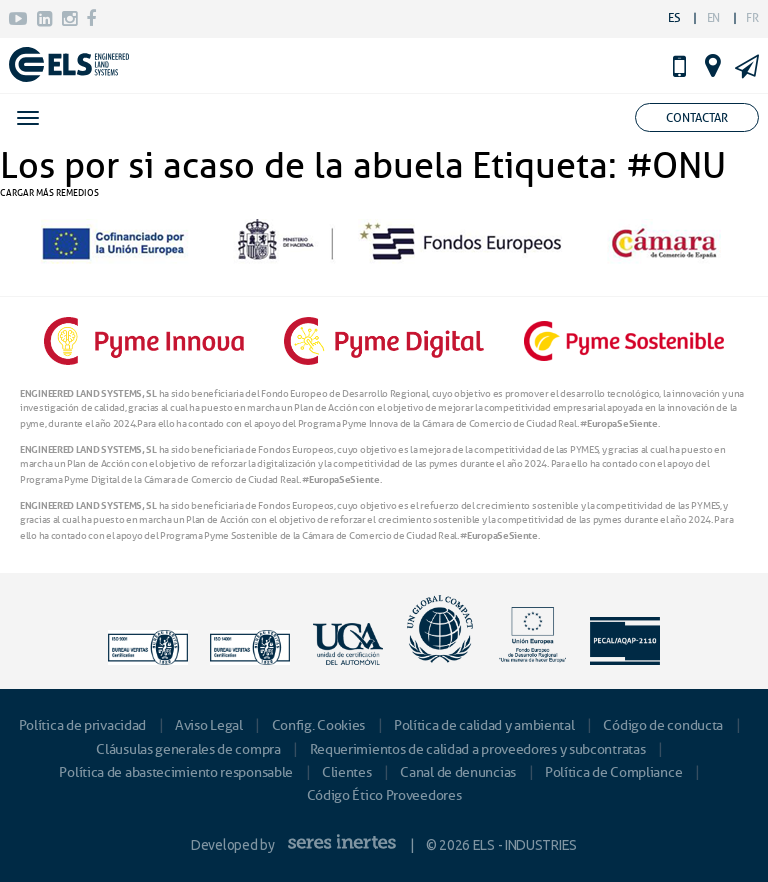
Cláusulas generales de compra (188, 749)
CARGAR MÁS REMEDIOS (49, 192)
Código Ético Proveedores (384, 795)
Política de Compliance (613, 772)
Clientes (347, 772)
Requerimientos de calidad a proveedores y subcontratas (478, 749)
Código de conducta (663, 725)
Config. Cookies (319, 725)
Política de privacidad (82, 725)
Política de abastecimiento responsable (176, 772)
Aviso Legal (209, 725)
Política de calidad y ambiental (484, 725)
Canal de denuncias (458, 772)
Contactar (697, 117)
